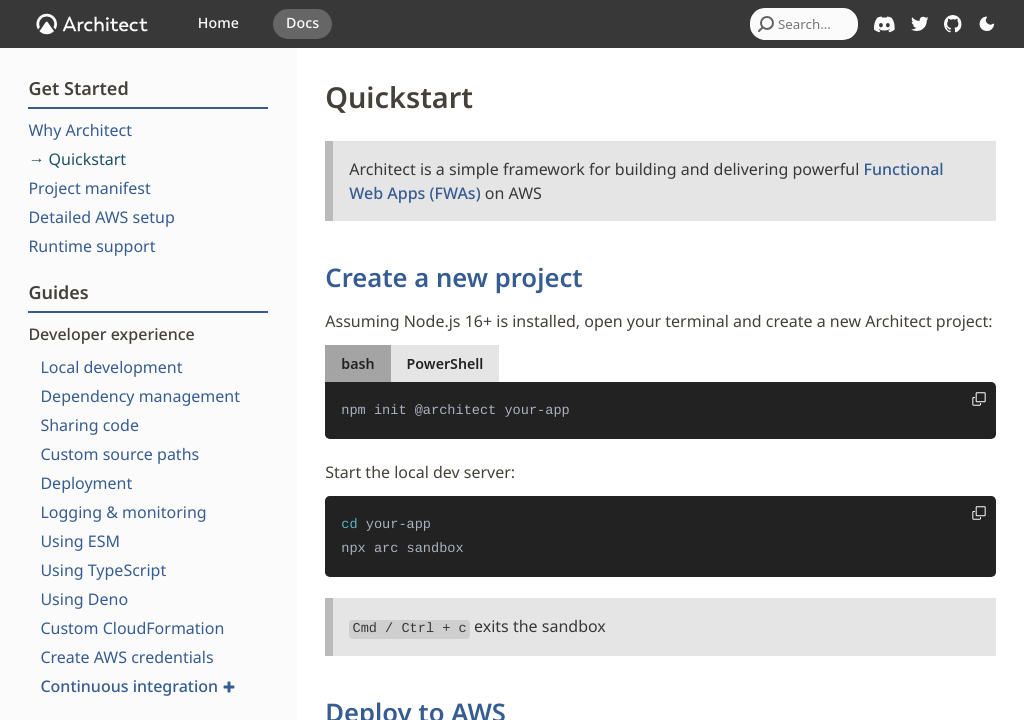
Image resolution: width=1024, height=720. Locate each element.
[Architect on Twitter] (920, 24)
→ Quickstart (77, 159)
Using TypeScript (103, 570)
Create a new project (453, 277)
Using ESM (80, 541)
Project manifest (89, 188)
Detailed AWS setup (101, 217)
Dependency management (140, 396)
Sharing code (89, 425)
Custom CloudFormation (132, 628)
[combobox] (804, 24)
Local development (111, 367)
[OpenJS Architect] (92, 24)
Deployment (86, 483)
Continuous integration (137, 686)
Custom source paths (119, 454)
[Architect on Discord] (884, 24)
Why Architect (80, 130)
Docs (302, 23)
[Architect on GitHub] (953, 24)
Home (218, 23)
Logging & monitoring (123, 512)
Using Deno (84, 599)
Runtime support (91, 246)
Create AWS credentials (126, 657)
